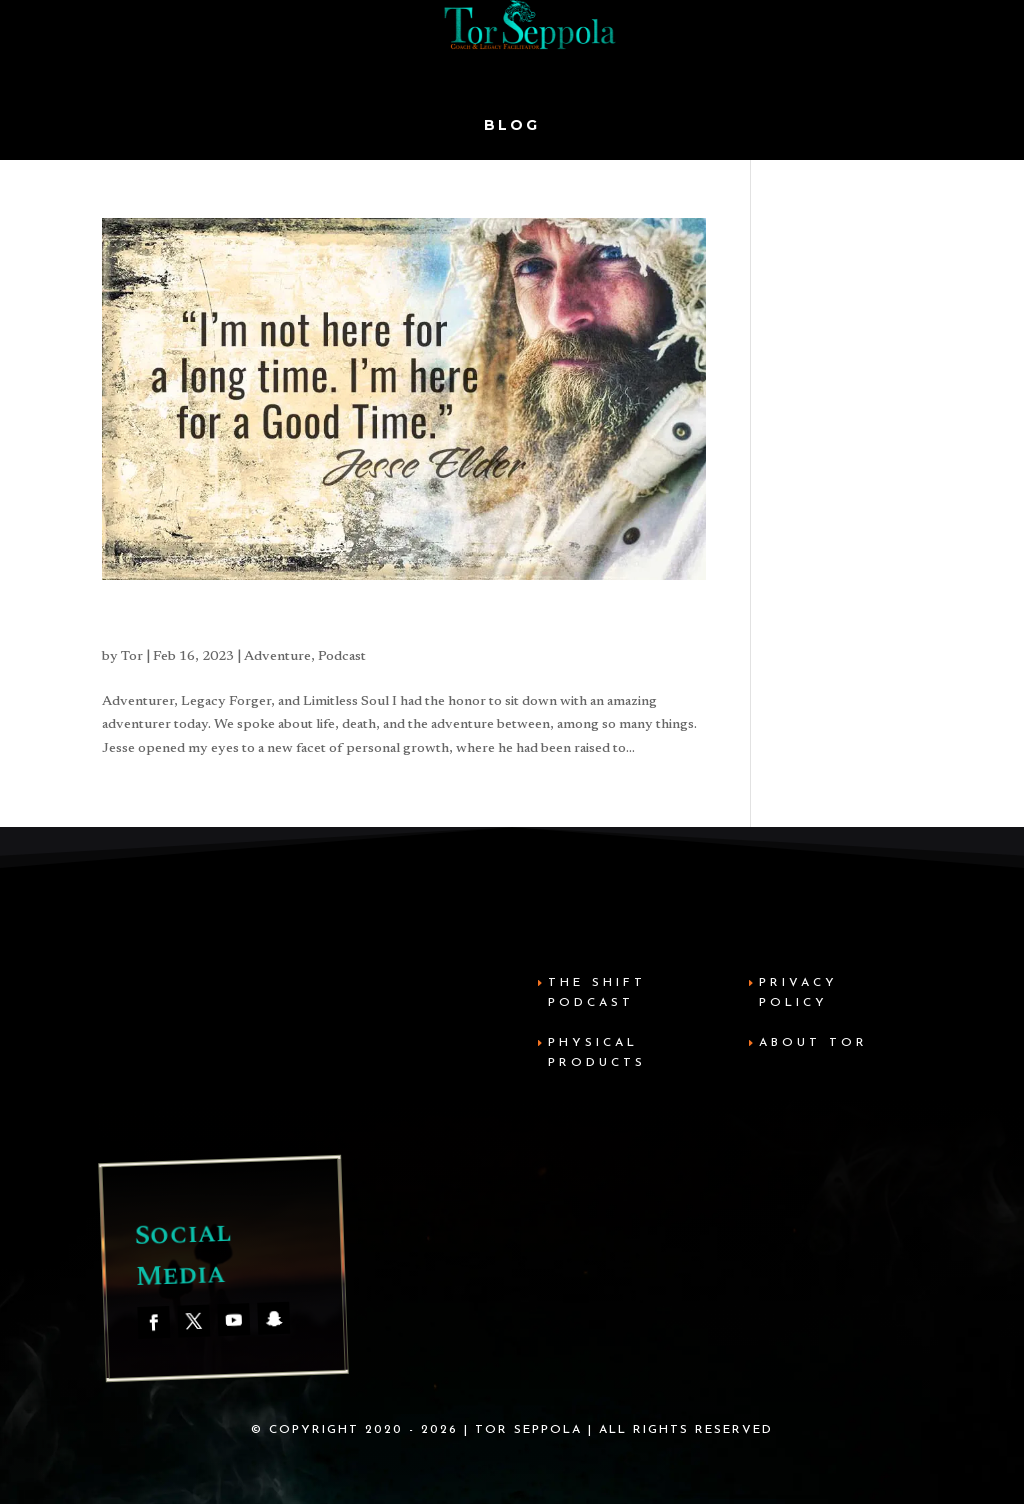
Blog (512, 126)
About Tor (813, 1043)
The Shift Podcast (597, 993)
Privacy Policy (798, 993)
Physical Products (597, 1053)
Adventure (277, 657)
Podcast (342, 657)
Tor (132, 657)
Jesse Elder (163, 623)
